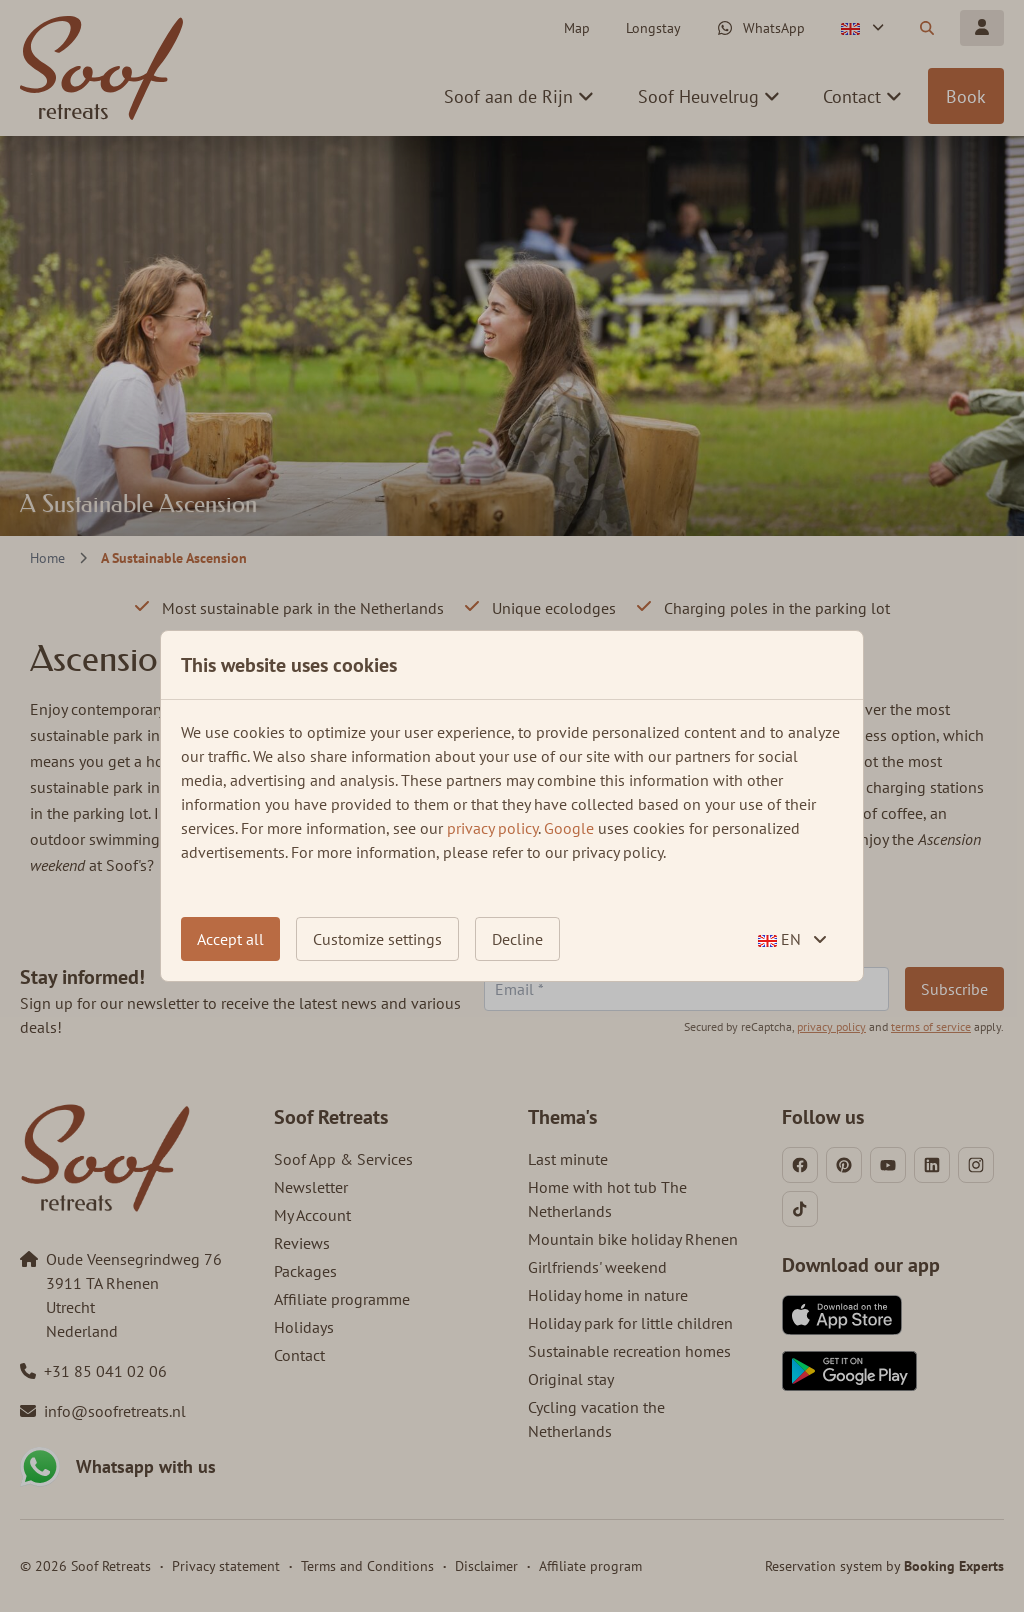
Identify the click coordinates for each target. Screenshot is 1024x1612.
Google (569, 828)
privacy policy (492, 828)
